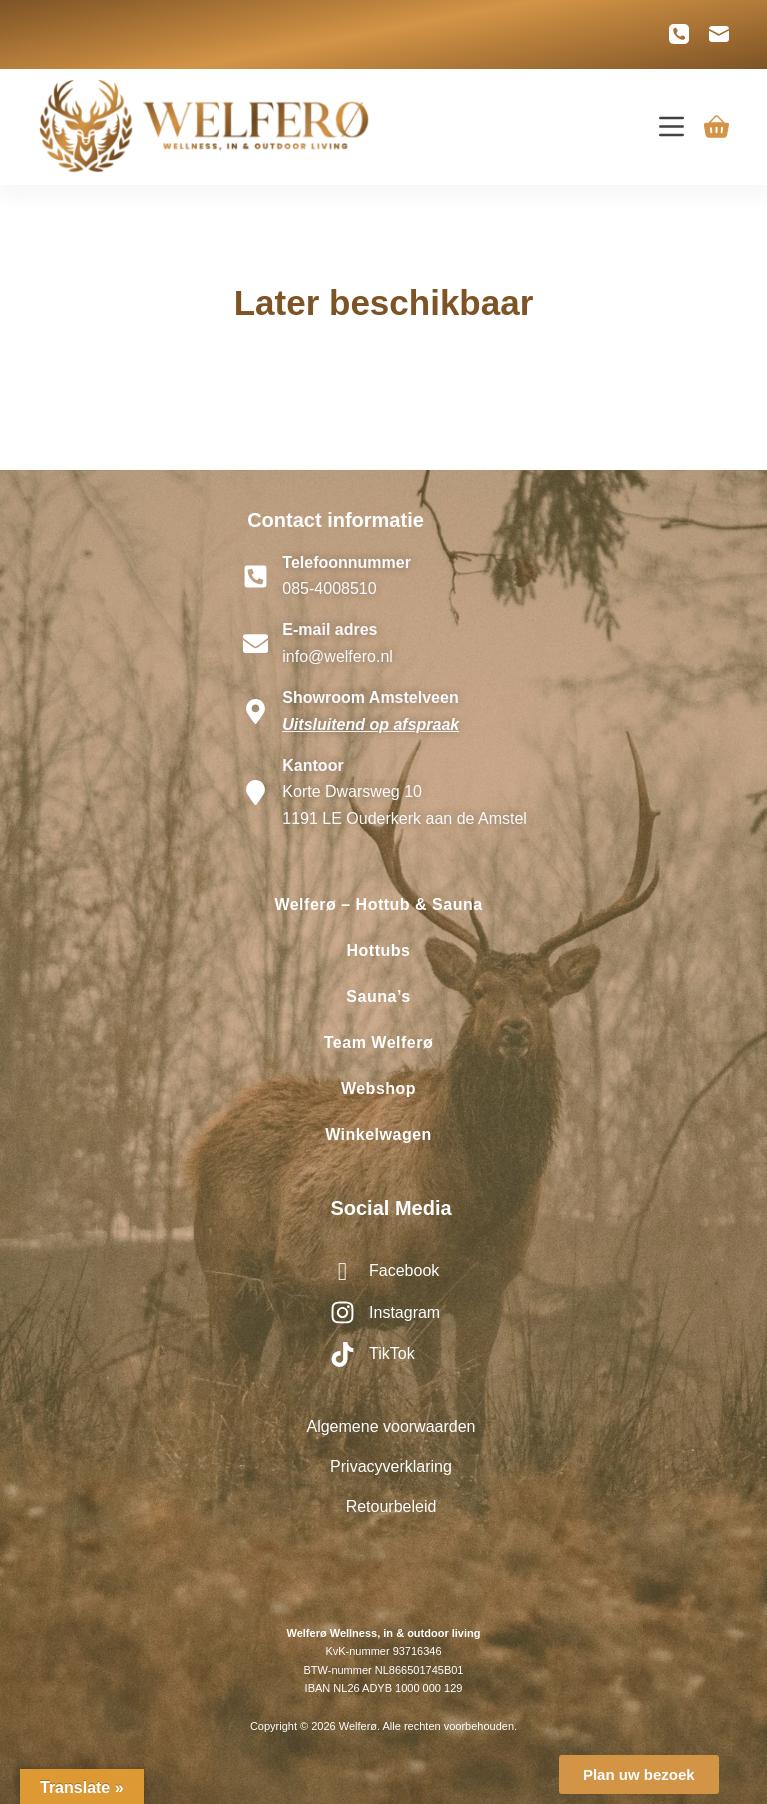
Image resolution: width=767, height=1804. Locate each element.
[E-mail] (719, 34)
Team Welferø (378, 1042)
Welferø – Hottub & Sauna (378, 904)
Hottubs (379, 950)
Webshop (378, 1088)
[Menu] (671, 126)
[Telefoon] (679, 34)
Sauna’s (378, 996)
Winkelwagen (378, 1134)
